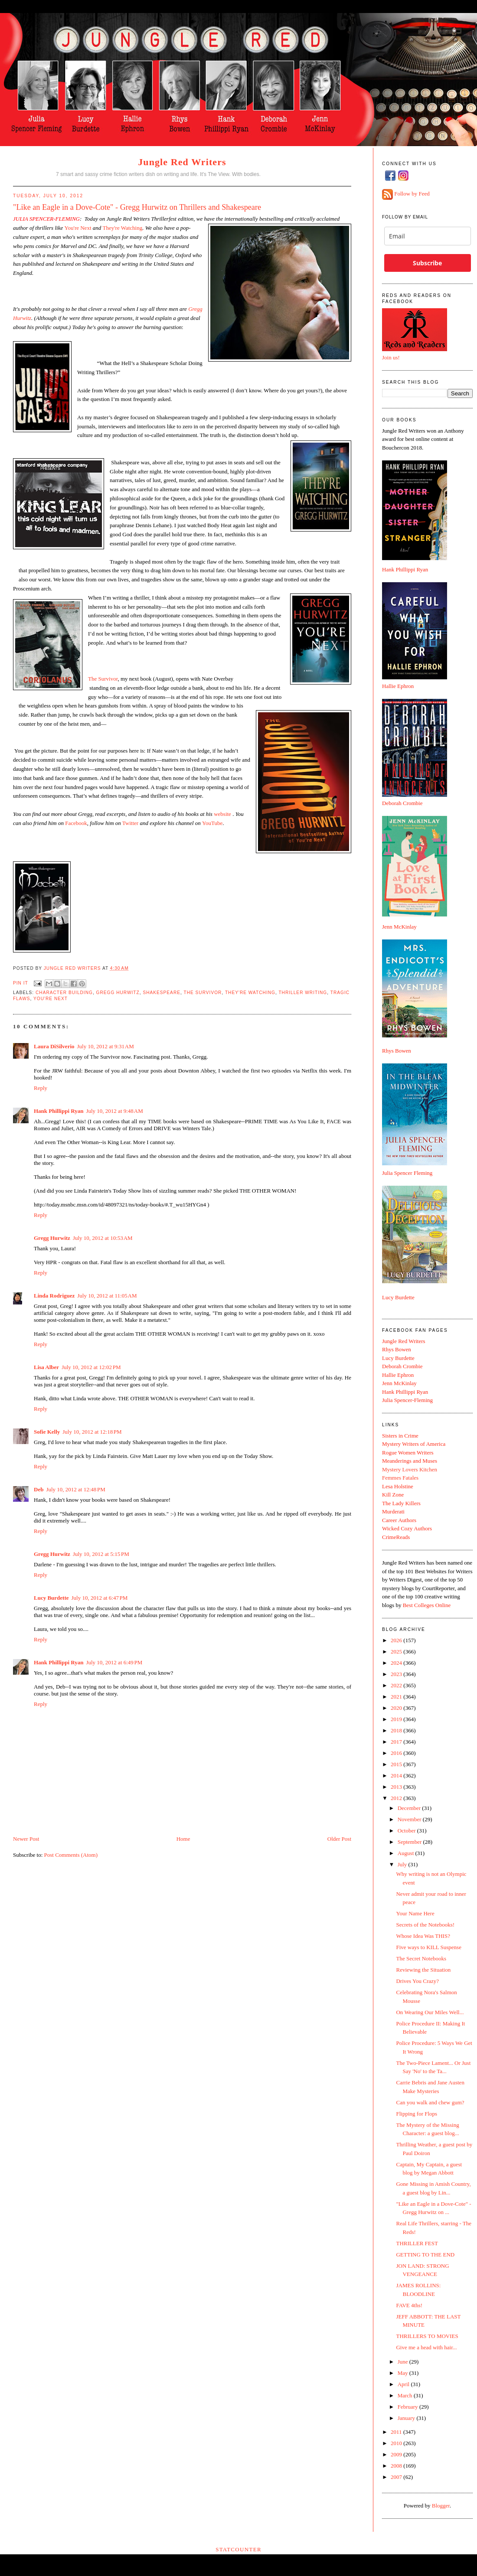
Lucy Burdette (51, 1598)
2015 (397, 1764)
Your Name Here (415, 1913)
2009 (397, 2454)
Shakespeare (161, 992)
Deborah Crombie (402, 803)
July (403, 1864)
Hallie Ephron (398, 686)
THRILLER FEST (417, 2243)
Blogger (441, 2505)
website (222, 814)
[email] (427, 236)
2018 (397, 1730)
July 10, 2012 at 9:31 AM (105, 1046)
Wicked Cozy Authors (407, 1528)
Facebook (76, 823)
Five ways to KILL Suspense (428, 1947)
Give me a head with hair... (426, 2347)
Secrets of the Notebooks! (425, 1924)
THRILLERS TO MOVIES (427, 2336)
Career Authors (399, 1520)
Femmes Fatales (400, 1477)
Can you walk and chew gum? (430, 2102)
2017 (397, 1741)
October (407, 1830)
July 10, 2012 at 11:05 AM (107, 1295)
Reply (40, 1088)
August (406, 1853)
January (407, 2418)
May (403, 2373)
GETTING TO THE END (425, 2254)
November (410, 1819)
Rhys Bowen (396, 1050)
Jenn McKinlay (399, 926)
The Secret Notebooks (421, 1958)
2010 (397, 2443)
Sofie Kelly (47, 1431)
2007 (397, 2477)
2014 (397, 1775)
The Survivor (103, 678)
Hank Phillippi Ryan (58, 1111)
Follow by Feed (412, 194)
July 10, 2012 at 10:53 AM (103, 1238)
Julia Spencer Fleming (407, 1173)
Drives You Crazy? (417, 1981)
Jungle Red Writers (182, 162)
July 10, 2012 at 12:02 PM (91, 1367)
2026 (397, 1640)
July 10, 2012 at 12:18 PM (91, 1431)
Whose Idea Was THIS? (423, 1936)
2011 (397, 2432)
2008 (397, 2465)
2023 (397, 1674)
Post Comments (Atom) (71, 1855)
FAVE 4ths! (409, 2305)
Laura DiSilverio (54, 1046)
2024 (397, 1663)
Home (183, 1839)
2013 (397, 1787)
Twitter (130, 823)
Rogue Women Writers (408, 1452)
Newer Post (26, 1839)
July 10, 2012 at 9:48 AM (114, 1111)
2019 (397, 1719)
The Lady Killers (401, 1503)
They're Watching (250, 992)
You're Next (50, 998)
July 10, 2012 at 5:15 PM (101, 1554)
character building (64, 992)
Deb (38, 1489)
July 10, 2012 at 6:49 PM (114, 1662)
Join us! (391, 357)
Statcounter (238, 2549)
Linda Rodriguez (54, 1295)
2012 (397, 1798)
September (410, 1842)
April (404, 2384)
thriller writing (302, 992)
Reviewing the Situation (423, 1969)
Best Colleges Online (427, 1605)
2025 (397, 1651)
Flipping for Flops (416, 2113)
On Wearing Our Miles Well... (430, 2012)
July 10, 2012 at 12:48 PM (75, 1489)
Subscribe (427, 263)
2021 (397, 1696)
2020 (397, 1708)
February (408, 2406)
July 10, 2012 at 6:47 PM (100, 1598)
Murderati (393, 1511)
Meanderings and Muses (409, 1461)
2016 (397, 1753)
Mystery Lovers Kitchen (409, 1469)
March (406, 2395)
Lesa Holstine (397, 1486)
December (410, 1808)
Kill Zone (393, 1494)
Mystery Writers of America (413, 1444)
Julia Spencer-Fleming (407, 1400)
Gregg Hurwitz (118, 992)
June (403, 2361)
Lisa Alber (46, 1367)
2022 (397, 1685)
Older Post (339, 1839)
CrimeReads (396, 1537)
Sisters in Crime (400, 1435)
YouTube (212, 823)
